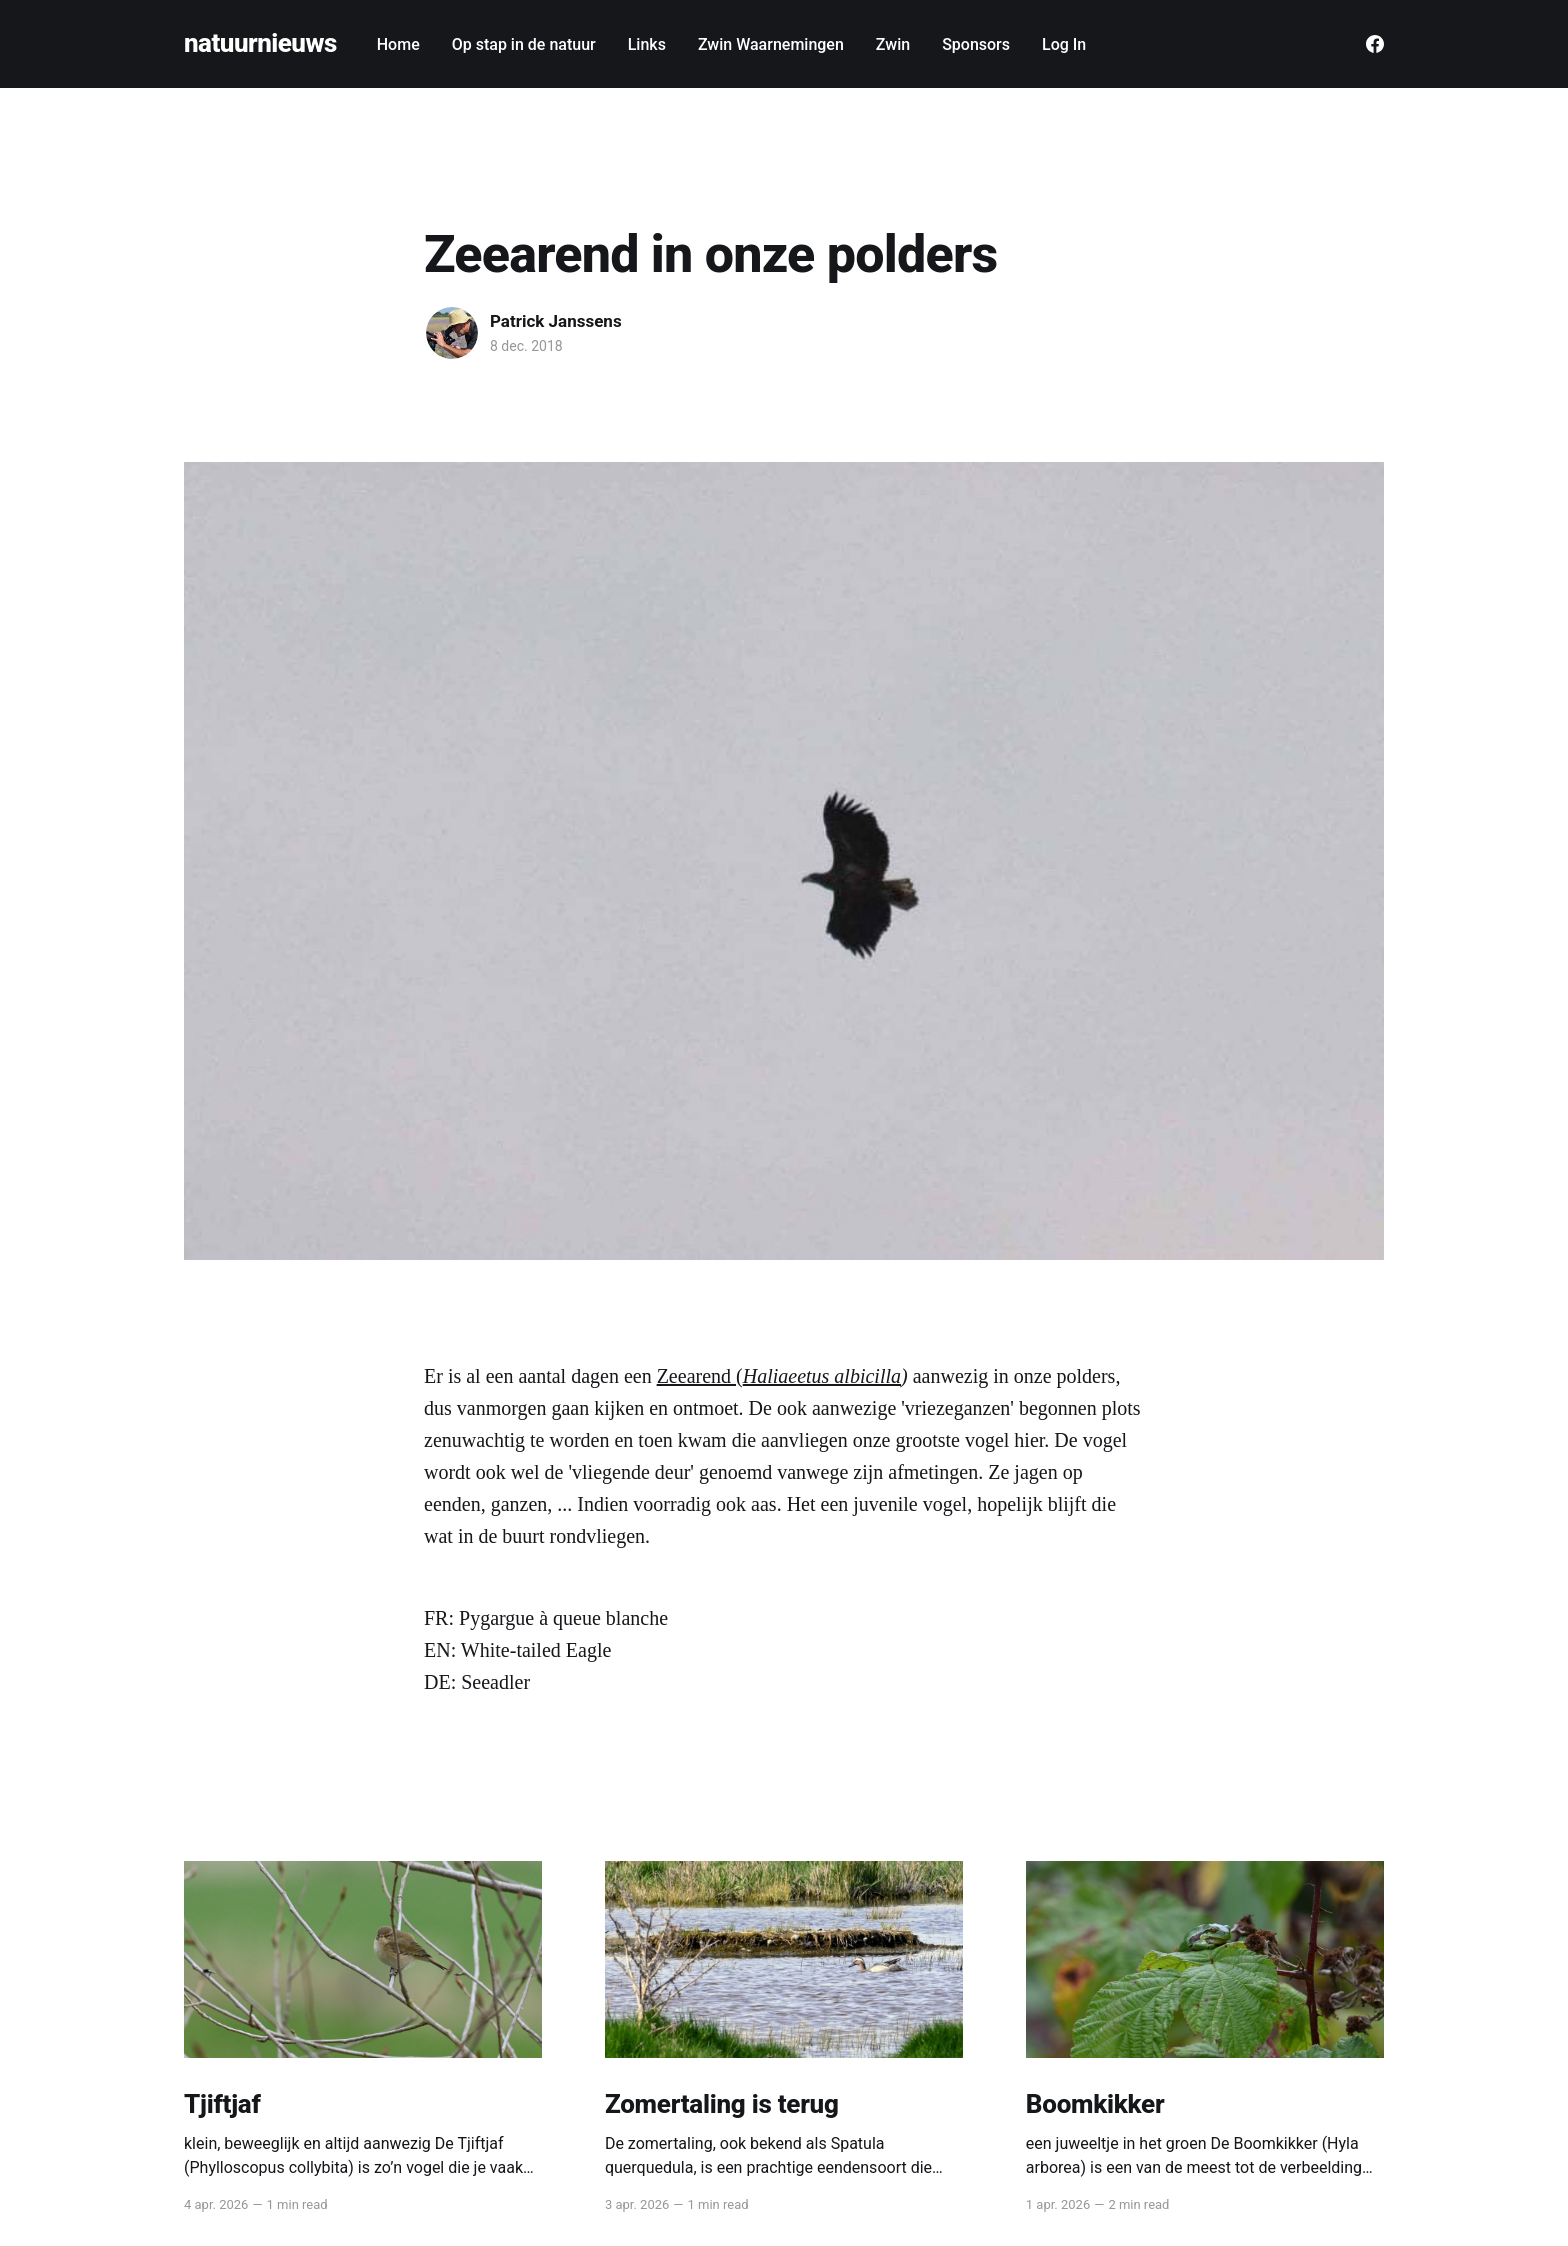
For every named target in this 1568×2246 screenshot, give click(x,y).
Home (398, 44)
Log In (1064, 44)
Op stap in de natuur (524, 44)
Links (647, 44)
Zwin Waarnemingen (771, 44)
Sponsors (976, 44)
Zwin (893, 44)
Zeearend (696, 1376)
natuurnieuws (260, 43)
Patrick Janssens (556, 321)
